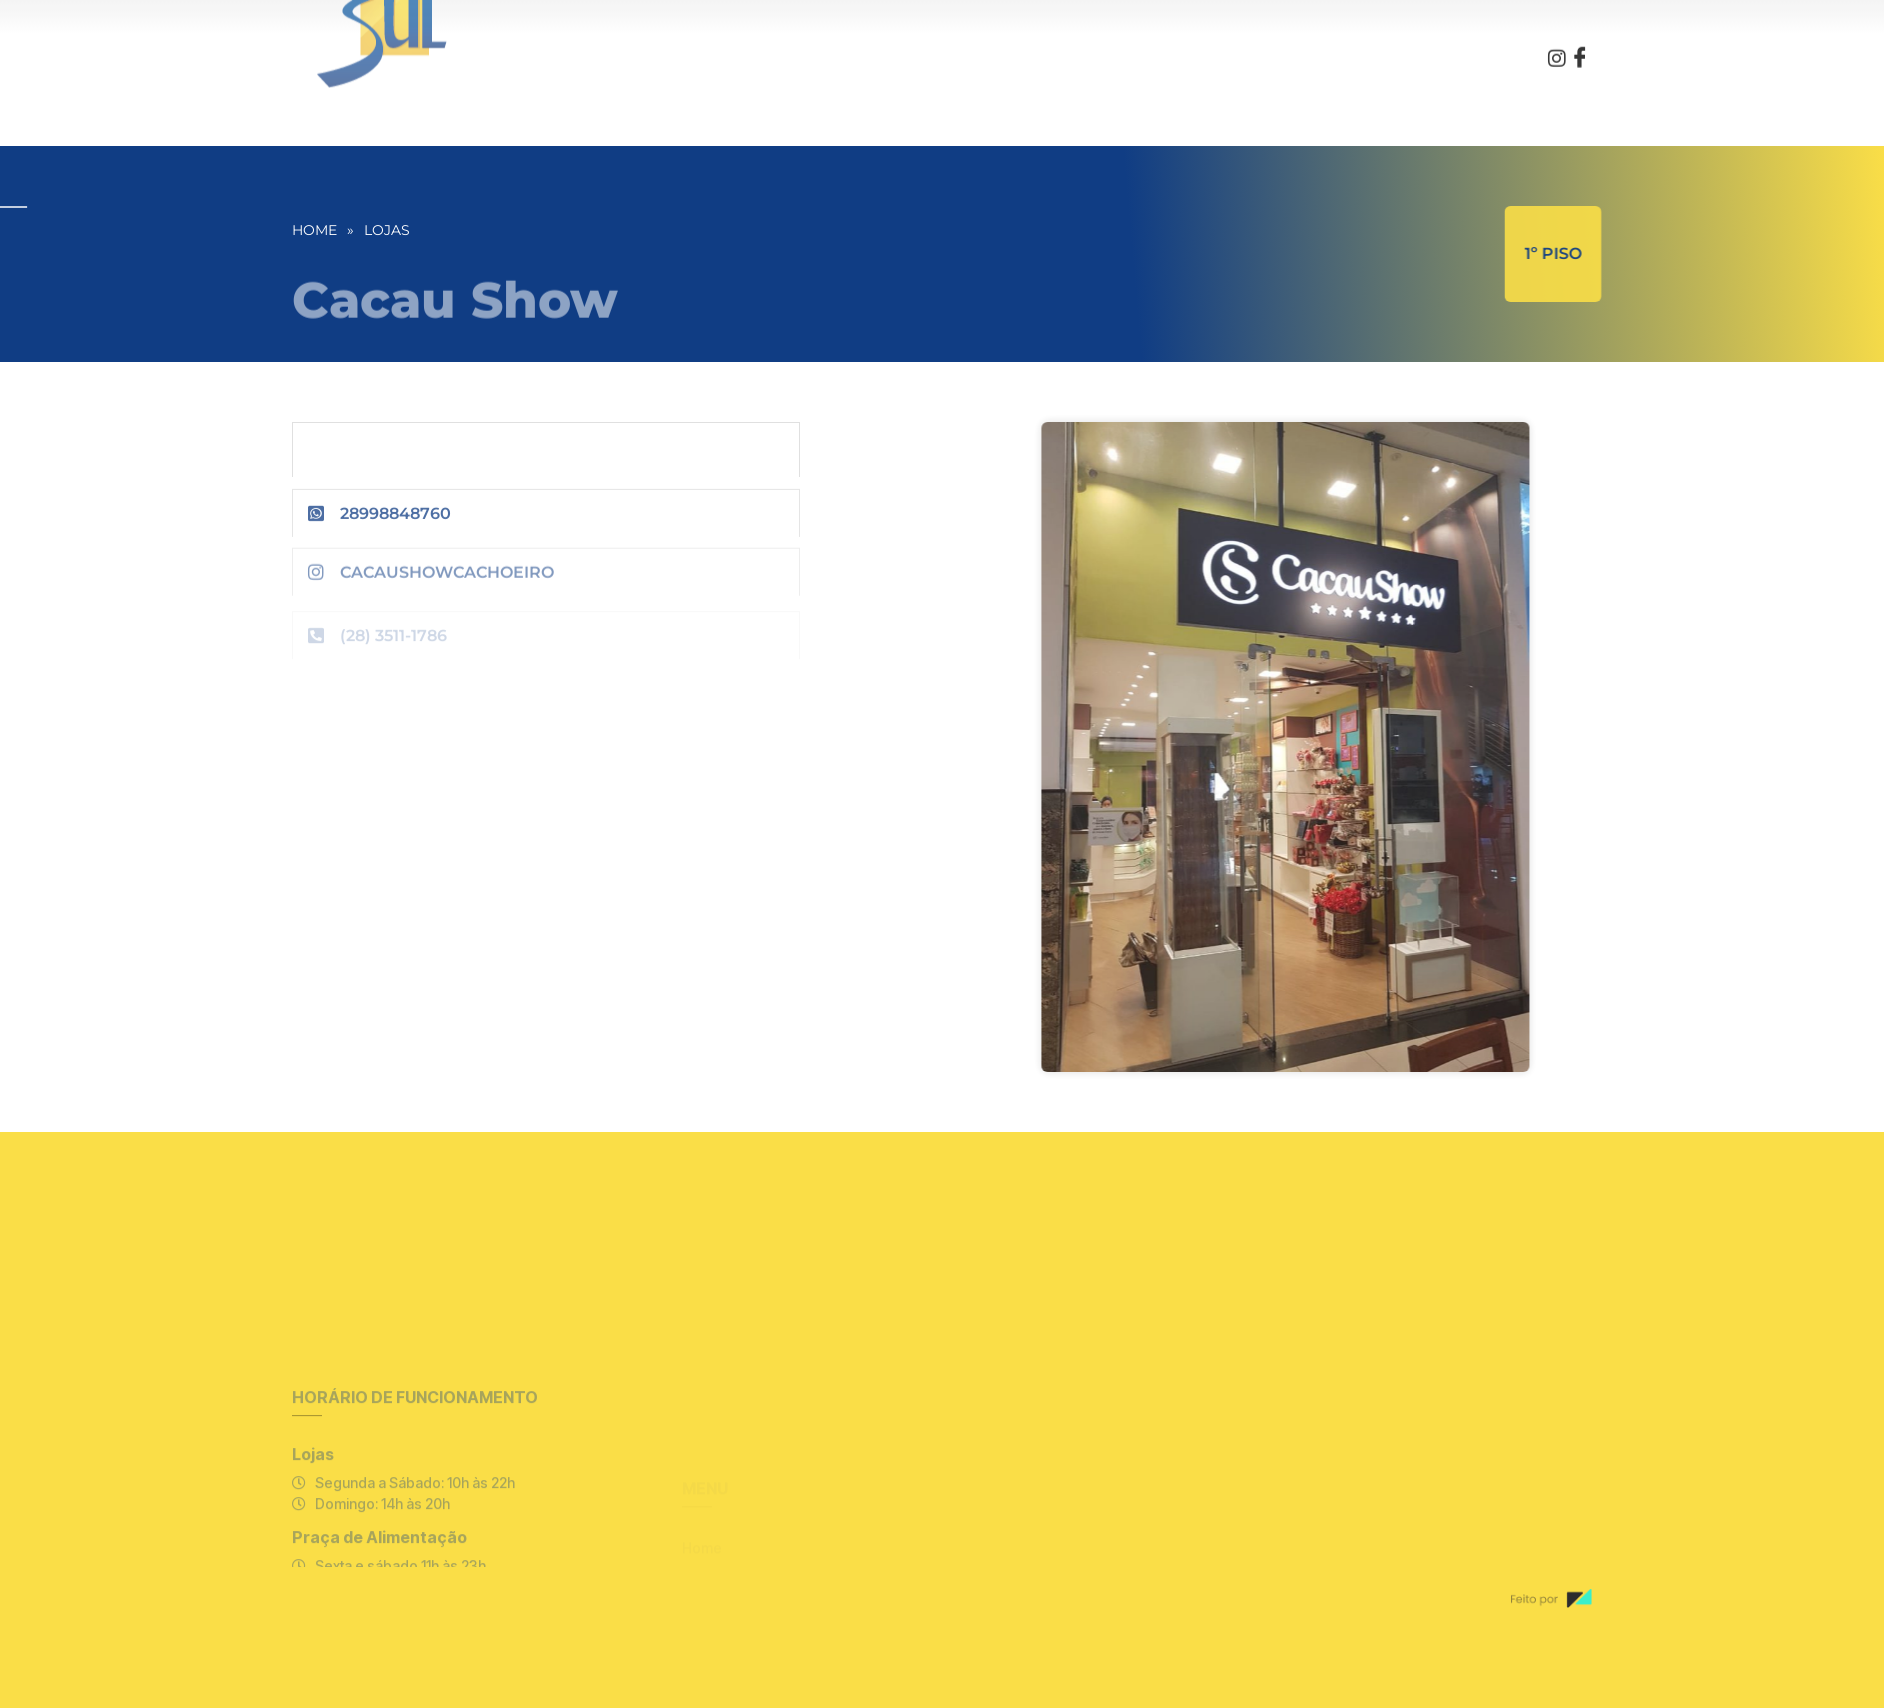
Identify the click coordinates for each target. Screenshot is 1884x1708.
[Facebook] (1580, 45)
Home (314, 230)
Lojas (387, 230)
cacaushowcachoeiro (447, 584)
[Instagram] (1557, 44)
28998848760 (395, 521)
